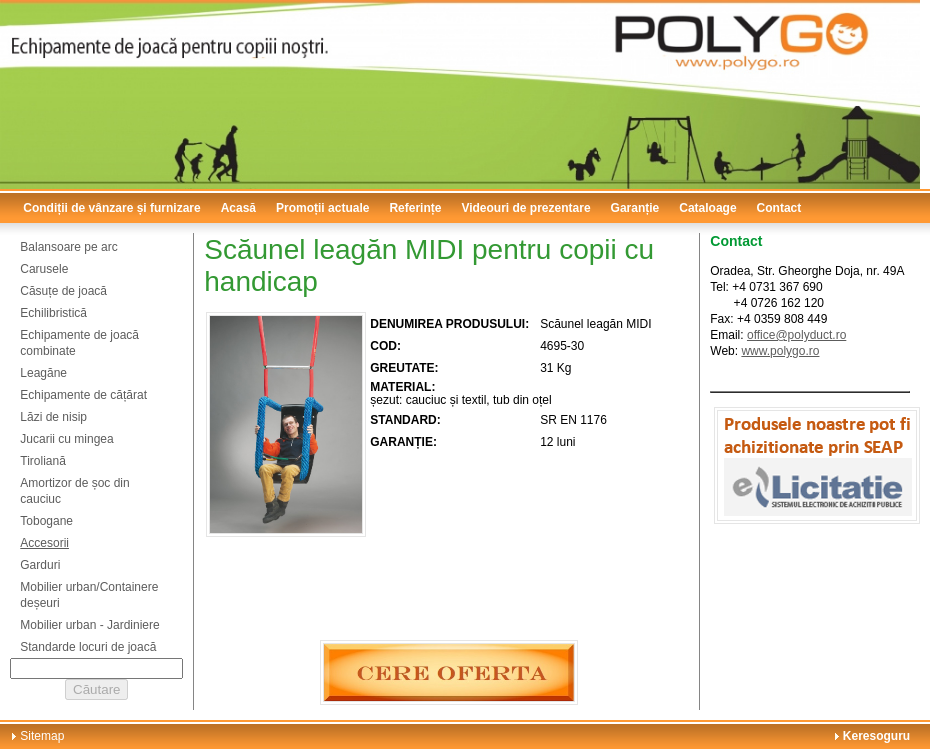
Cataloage (707, 208)
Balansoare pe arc (68, 247)
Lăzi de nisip (53, 417)
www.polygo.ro (780, 351)
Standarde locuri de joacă (88, 647)
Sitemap (42, 736)
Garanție (635, 208)
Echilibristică (53, 313)
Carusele (44, 269)
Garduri (40, 565)
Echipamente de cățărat (83, 395)
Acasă (238, 208)
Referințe (415, 208)
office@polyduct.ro (796, 335)
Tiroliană (43, 461)
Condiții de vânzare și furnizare (111, 208)
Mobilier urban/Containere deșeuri (89, 595)
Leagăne (43, 373)
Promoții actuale (322, 208)
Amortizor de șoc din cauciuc (74, 491)
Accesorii (44, 543)
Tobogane (46, 521)
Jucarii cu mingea (66, 439)
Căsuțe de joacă (63, 291)
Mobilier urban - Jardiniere (89, 625)
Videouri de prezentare (525, 208)
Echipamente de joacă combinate (79, 343)
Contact (779, 208)
